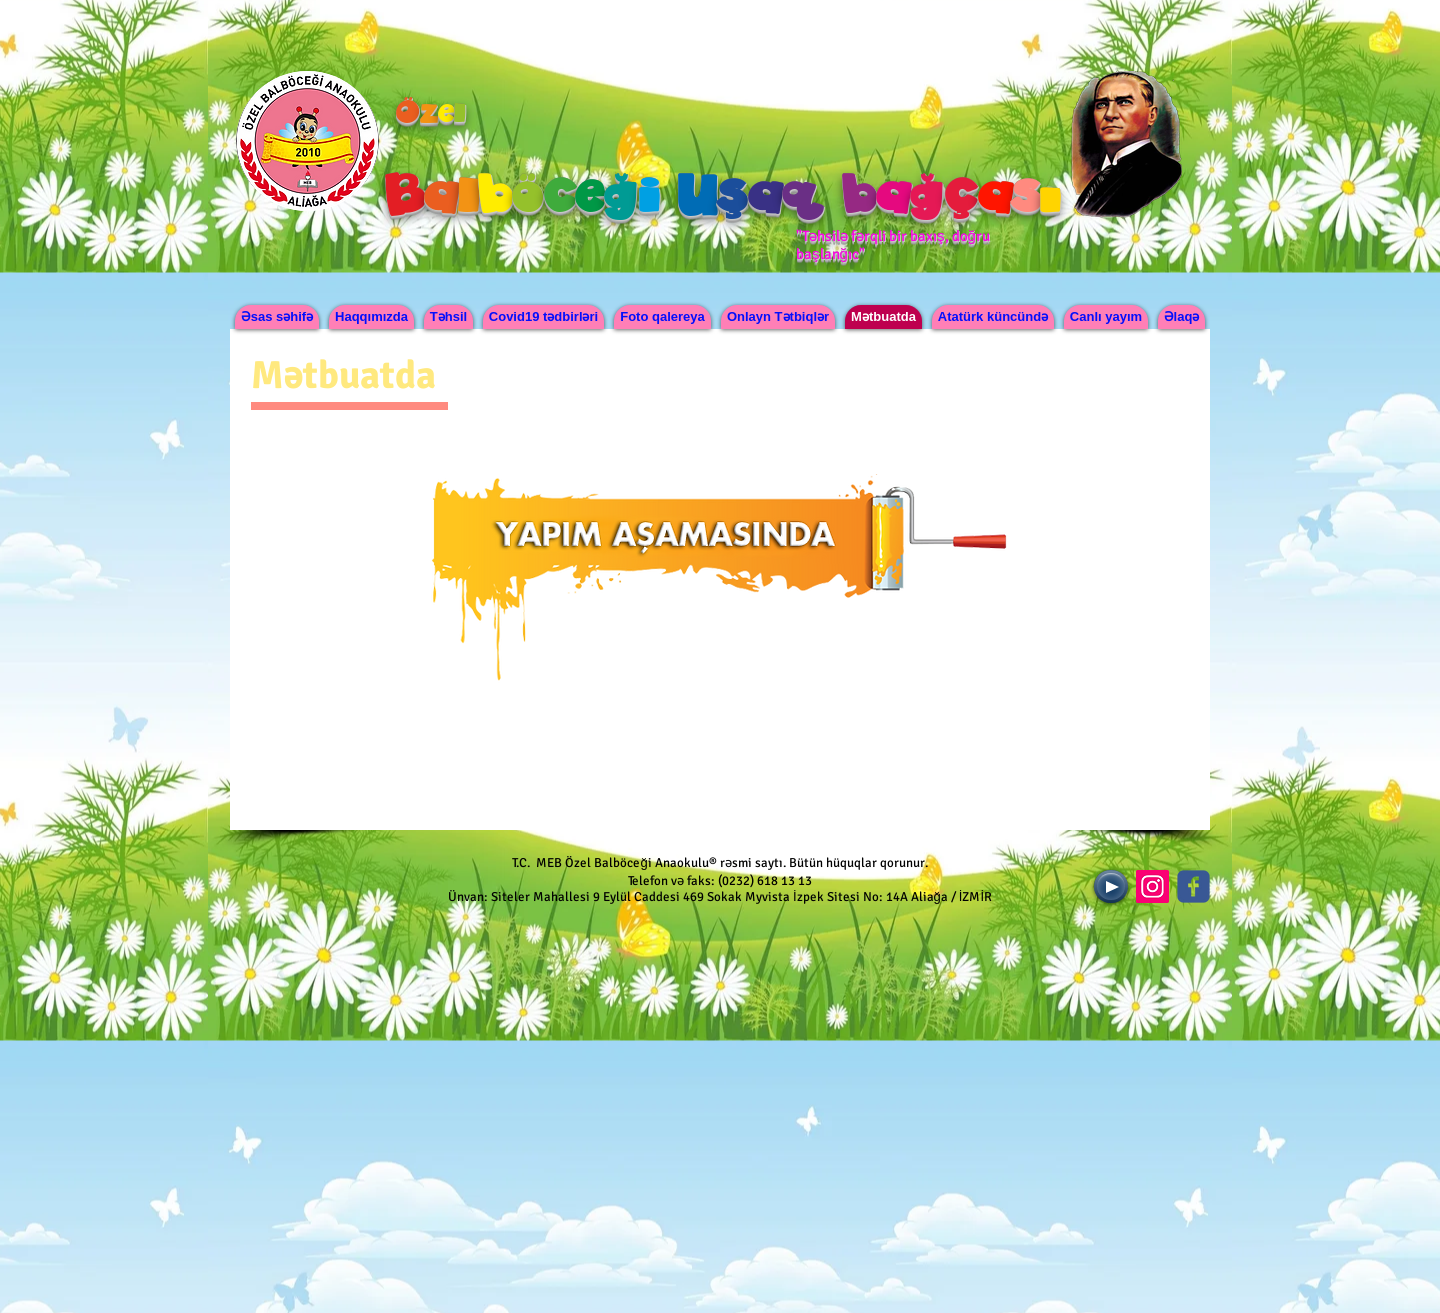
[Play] (1111, 886)
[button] (371, 317)
